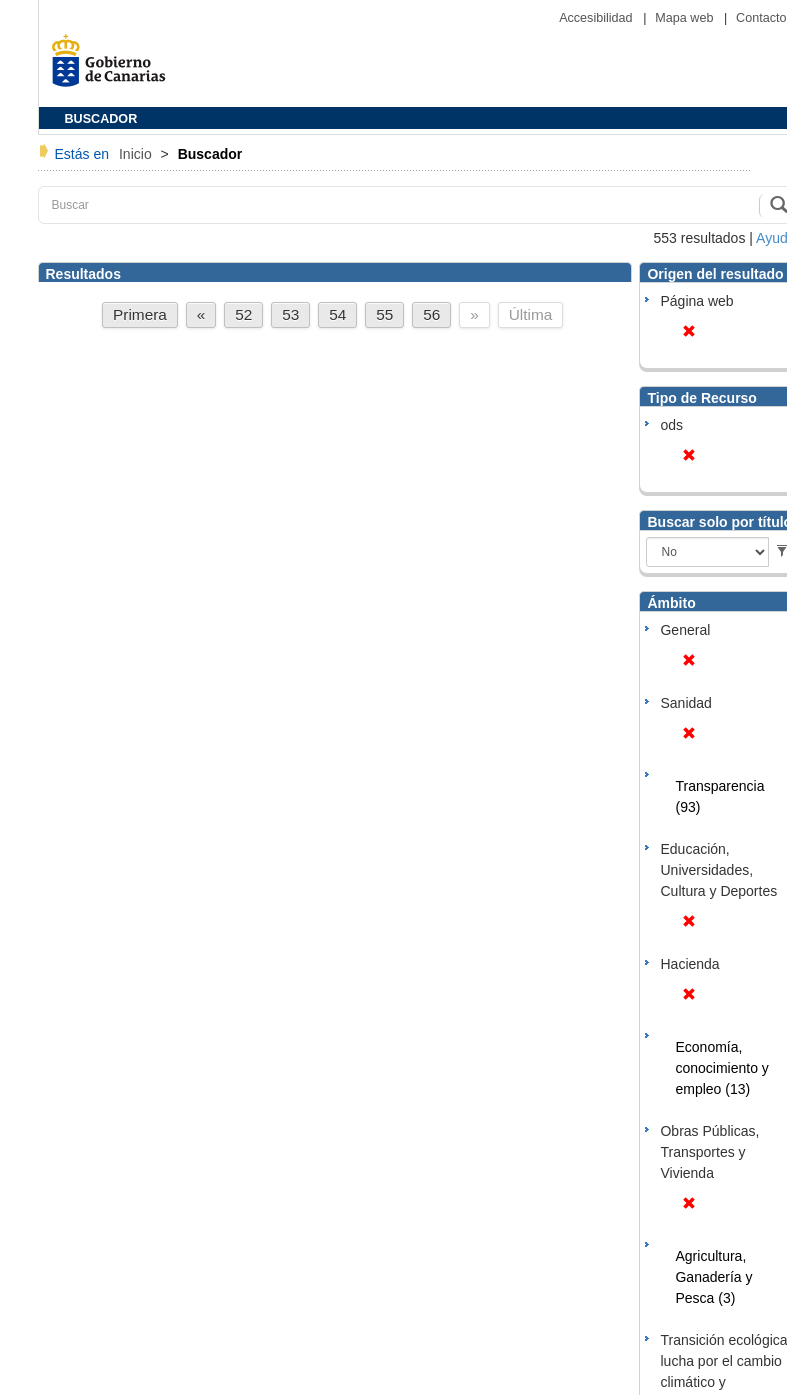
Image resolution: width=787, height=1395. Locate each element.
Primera (140, 314)
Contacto (761, 18)
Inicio (137, 154)
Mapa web (686, 18)
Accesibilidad (597, 18)
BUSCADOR (101, 119)
